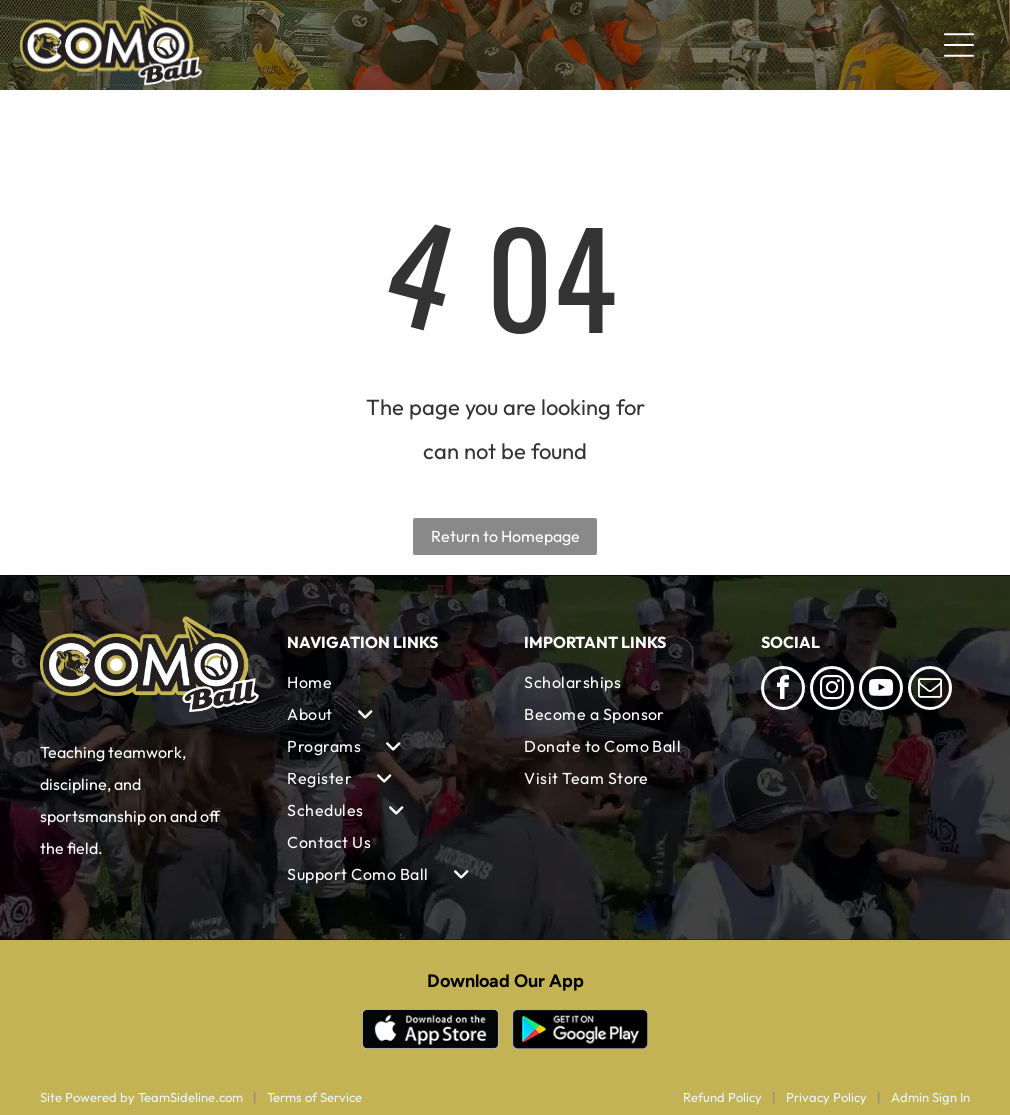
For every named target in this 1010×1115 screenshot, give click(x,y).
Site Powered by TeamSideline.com (141, 1097)
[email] (930, 690)
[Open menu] (959, 45)
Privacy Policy (826, 1097)
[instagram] (832, 690)
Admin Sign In (930, 1097)
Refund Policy (722, 1097)
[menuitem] (386, 682)
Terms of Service (314, 1097)
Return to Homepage (505, 536)
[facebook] (783, 690)
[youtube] (881, 690)
